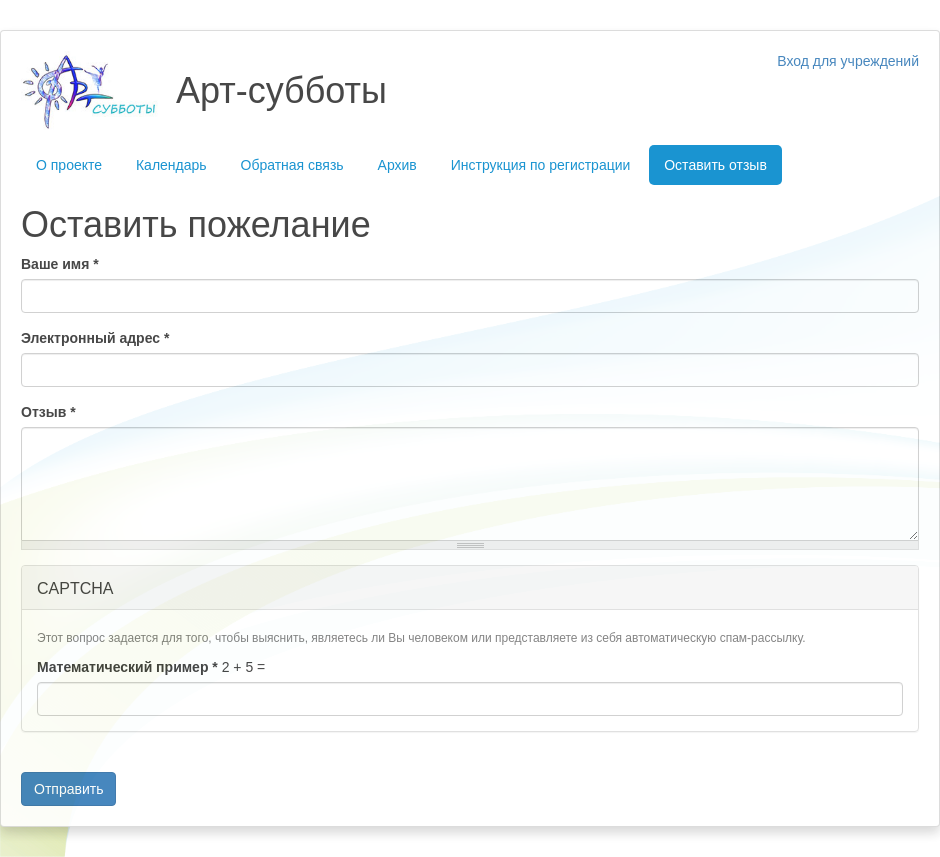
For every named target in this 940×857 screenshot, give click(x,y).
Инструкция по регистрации (541, 165)
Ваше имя (60, 264)
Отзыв (48, 412)
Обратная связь (292, 165)
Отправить (68, 789)
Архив (397, 165)
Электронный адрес (95, 338)
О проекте (69, 165)
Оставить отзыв (715, 165)
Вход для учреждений (848, 61)
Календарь (171, 165)
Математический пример (127, 667)
